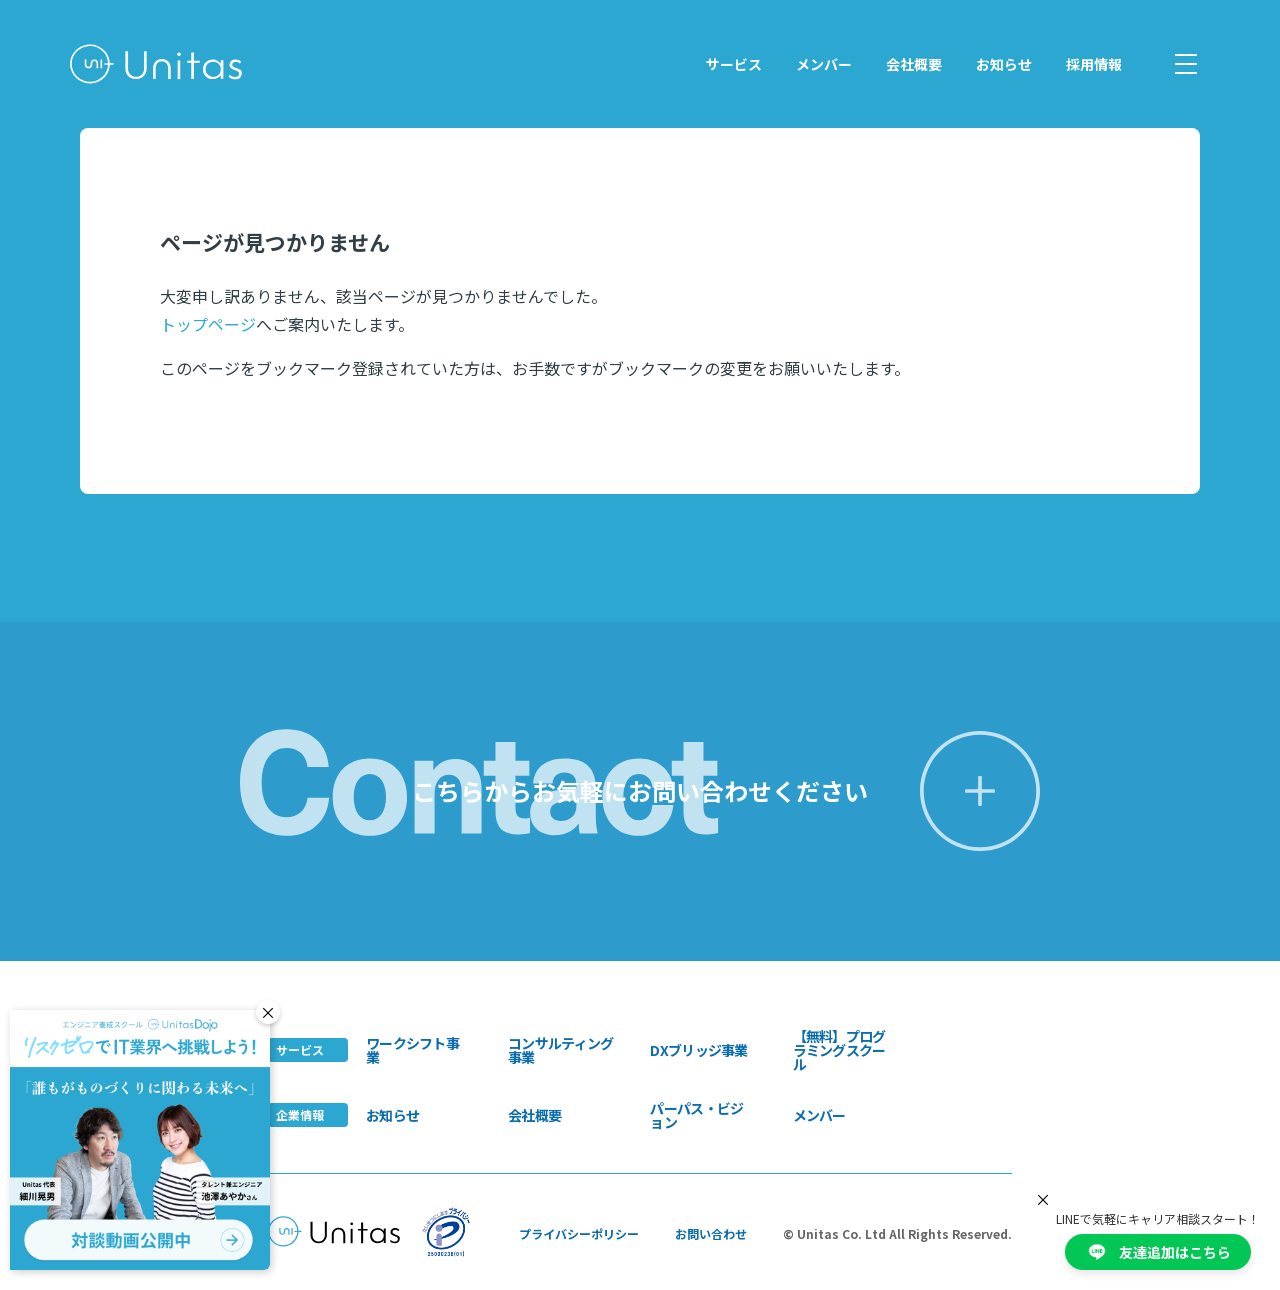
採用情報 (1094, 64)
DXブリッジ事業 (698, 1050)
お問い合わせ (711, 1233)
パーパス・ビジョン (696, 1115)
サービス (734, 64)
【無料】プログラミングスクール (839, 1050)
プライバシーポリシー (579, 1233)
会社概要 (914, 64)
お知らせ (1004, 64)
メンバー (824, 64)
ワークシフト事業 (412, 1050)
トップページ (208, 324)
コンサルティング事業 (560, 1050)
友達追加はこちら (1158, 1252)
